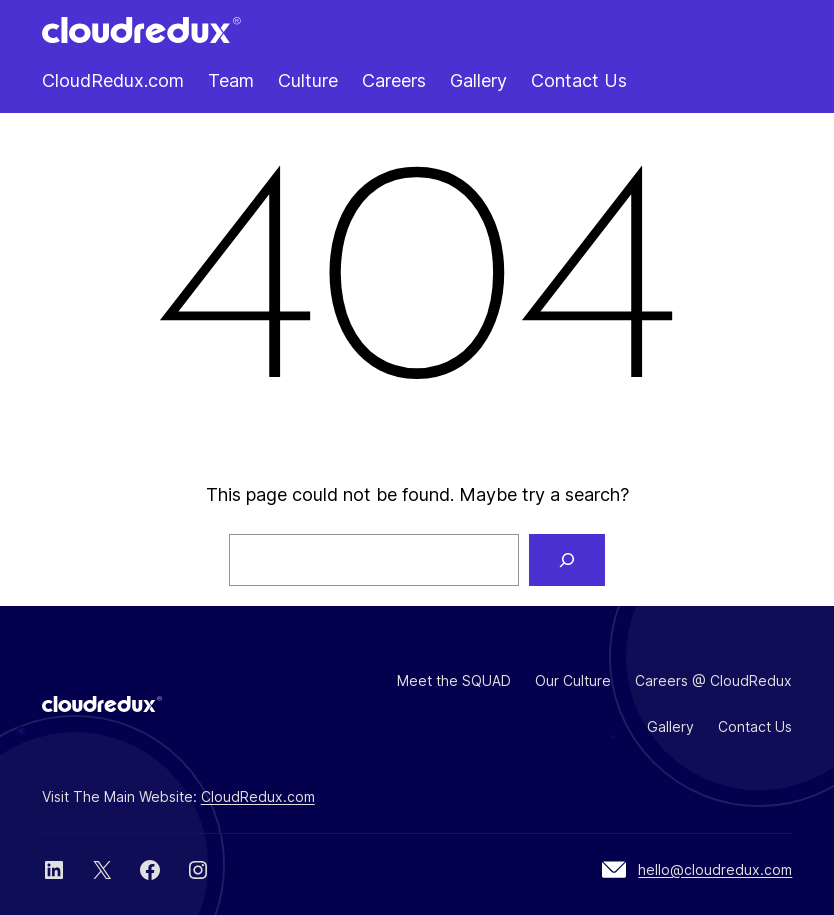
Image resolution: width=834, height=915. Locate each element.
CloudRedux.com (258, 796)
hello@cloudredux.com (715, 869)
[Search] (567, 560)
